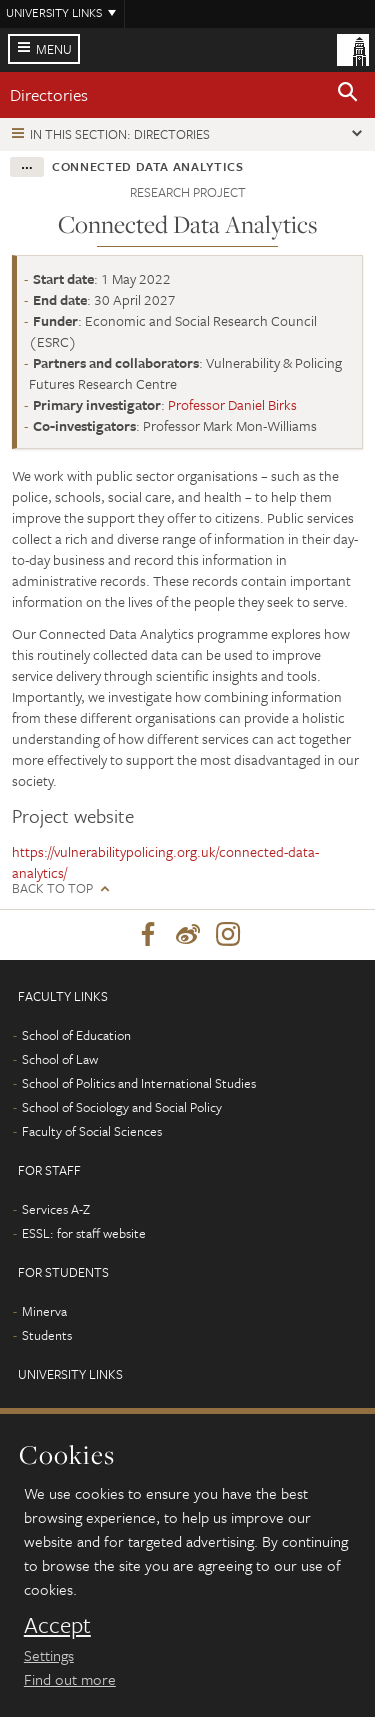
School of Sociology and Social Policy (122, 1107)
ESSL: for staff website (84, 1233)
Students (47, 1335)
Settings (49, 1655)
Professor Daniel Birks (232, 404)
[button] (348, 95)
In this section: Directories (120, 134)
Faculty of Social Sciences (92, 1131)
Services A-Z (56, 1209)
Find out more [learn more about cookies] (70, 1679)
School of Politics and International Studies (139, 1083)
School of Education (76, 1035)
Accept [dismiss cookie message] (57, 1625)
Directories (49, 94)
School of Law (60, 1059)
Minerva (44, 1311)
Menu (54, 49)
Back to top (52, 888)
